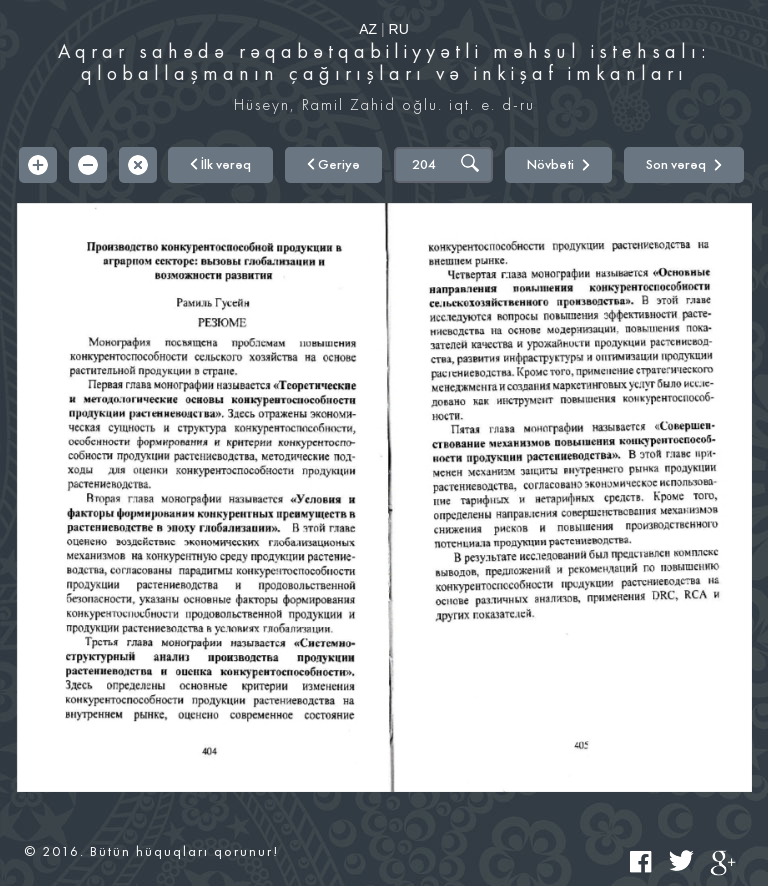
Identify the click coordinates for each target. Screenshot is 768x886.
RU (399, 29)
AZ (368, 29)
